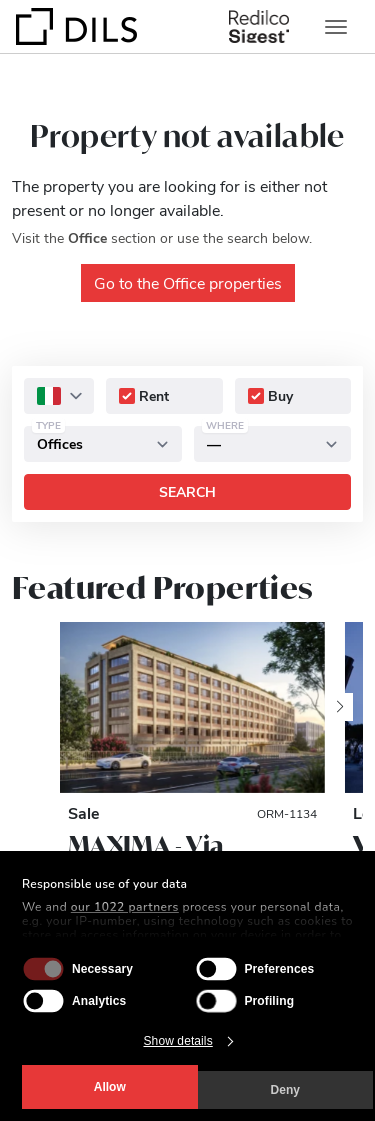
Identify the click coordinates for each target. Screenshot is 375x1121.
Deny (285, 1090)
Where (225, 425)
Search (187, 491)
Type (48, 425)
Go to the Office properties (188, 282)
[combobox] (59, 396)
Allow (110, 1087)
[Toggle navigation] (336, 27)
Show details (178, 1041)
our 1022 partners (125, 907)
